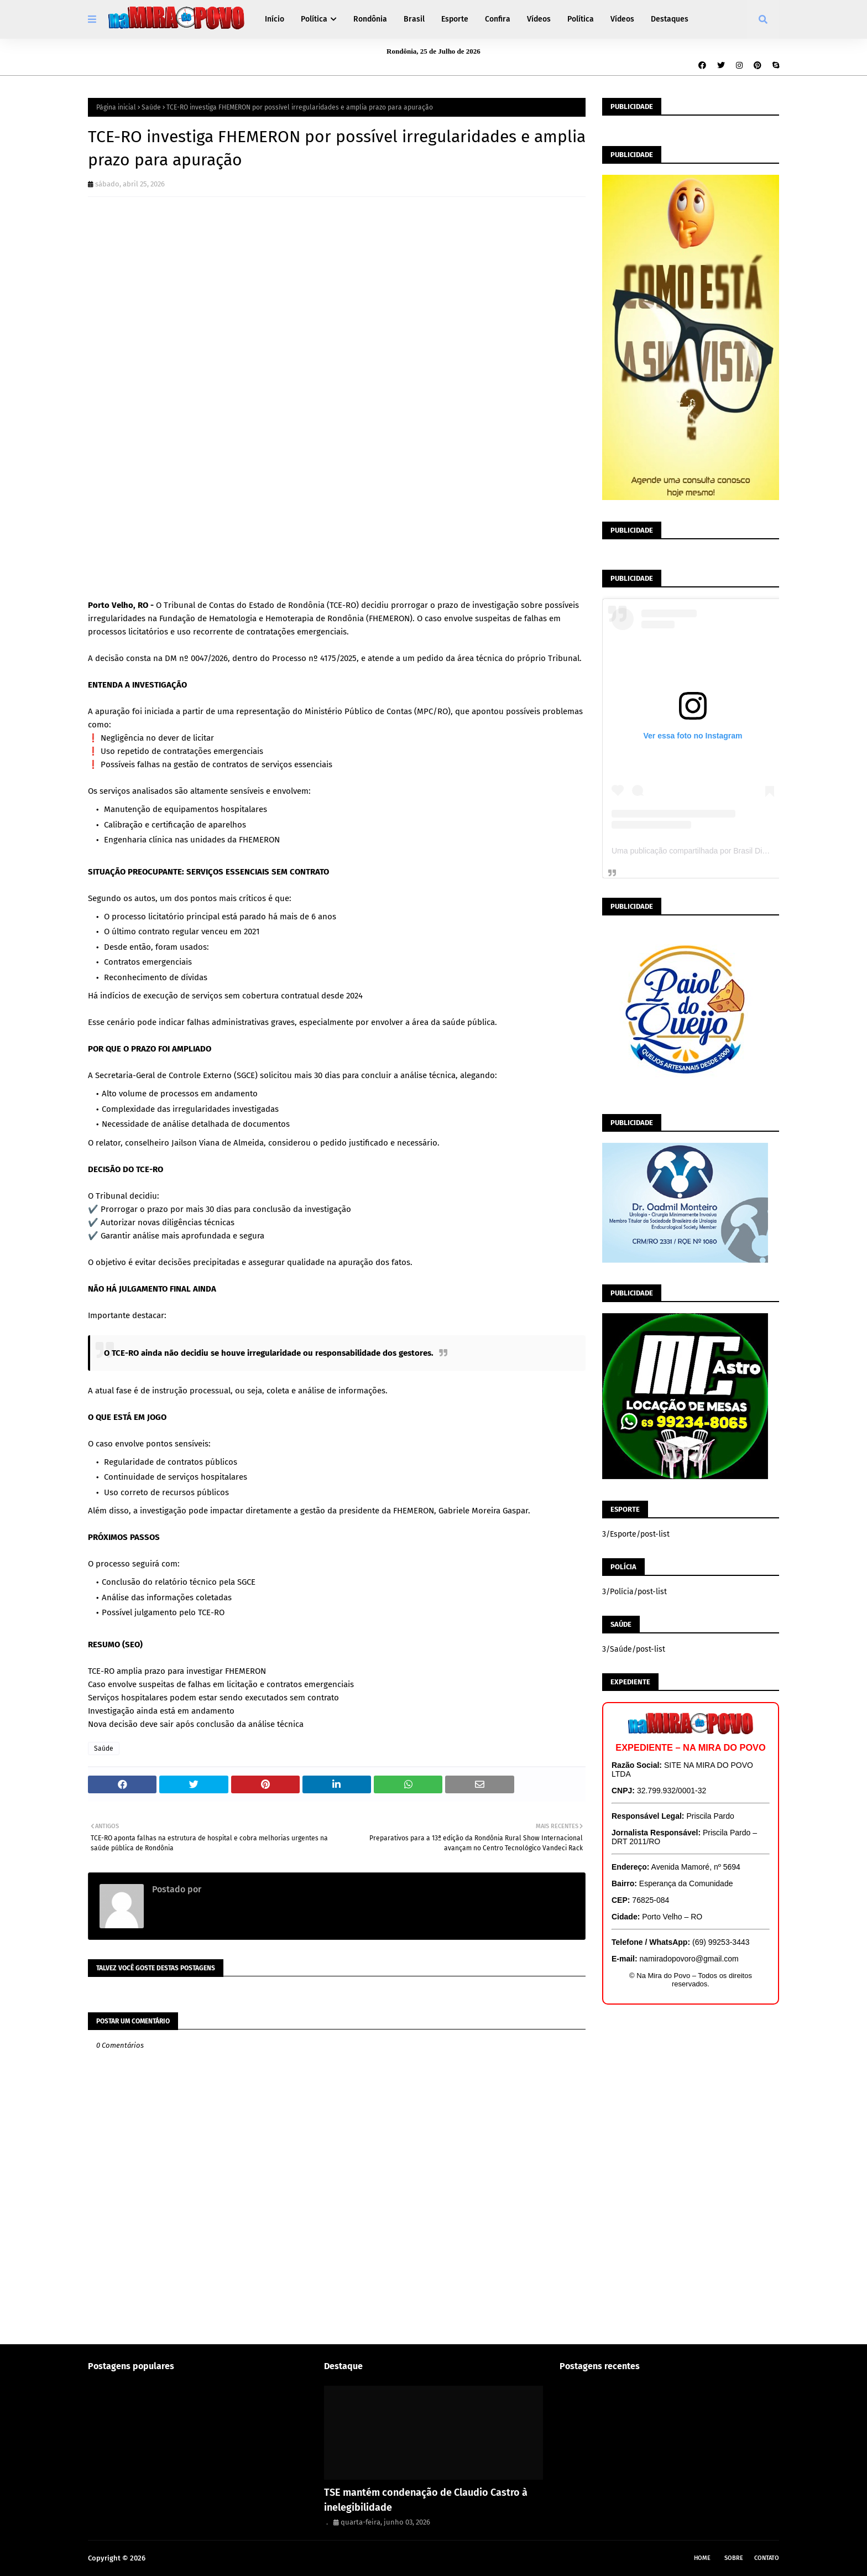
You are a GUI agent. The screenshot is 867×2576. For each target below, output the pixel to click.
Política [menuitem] (314, 19)
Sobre (733, 2558)
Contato (766, 2558)
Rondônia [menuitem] (370, 19)
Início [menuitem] (274, 19)
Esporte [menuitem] (454, 19)
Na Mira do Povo (174, 2558)
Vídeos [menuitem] (539, 19)
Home (702, 2558)
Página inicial (116, 107)
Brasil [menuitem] (414, 19)
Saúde (151, 107)
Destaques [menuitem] (669, 19)
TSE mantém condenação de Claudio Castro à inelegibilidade (425, 2499)
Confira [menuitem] (497, 19)
